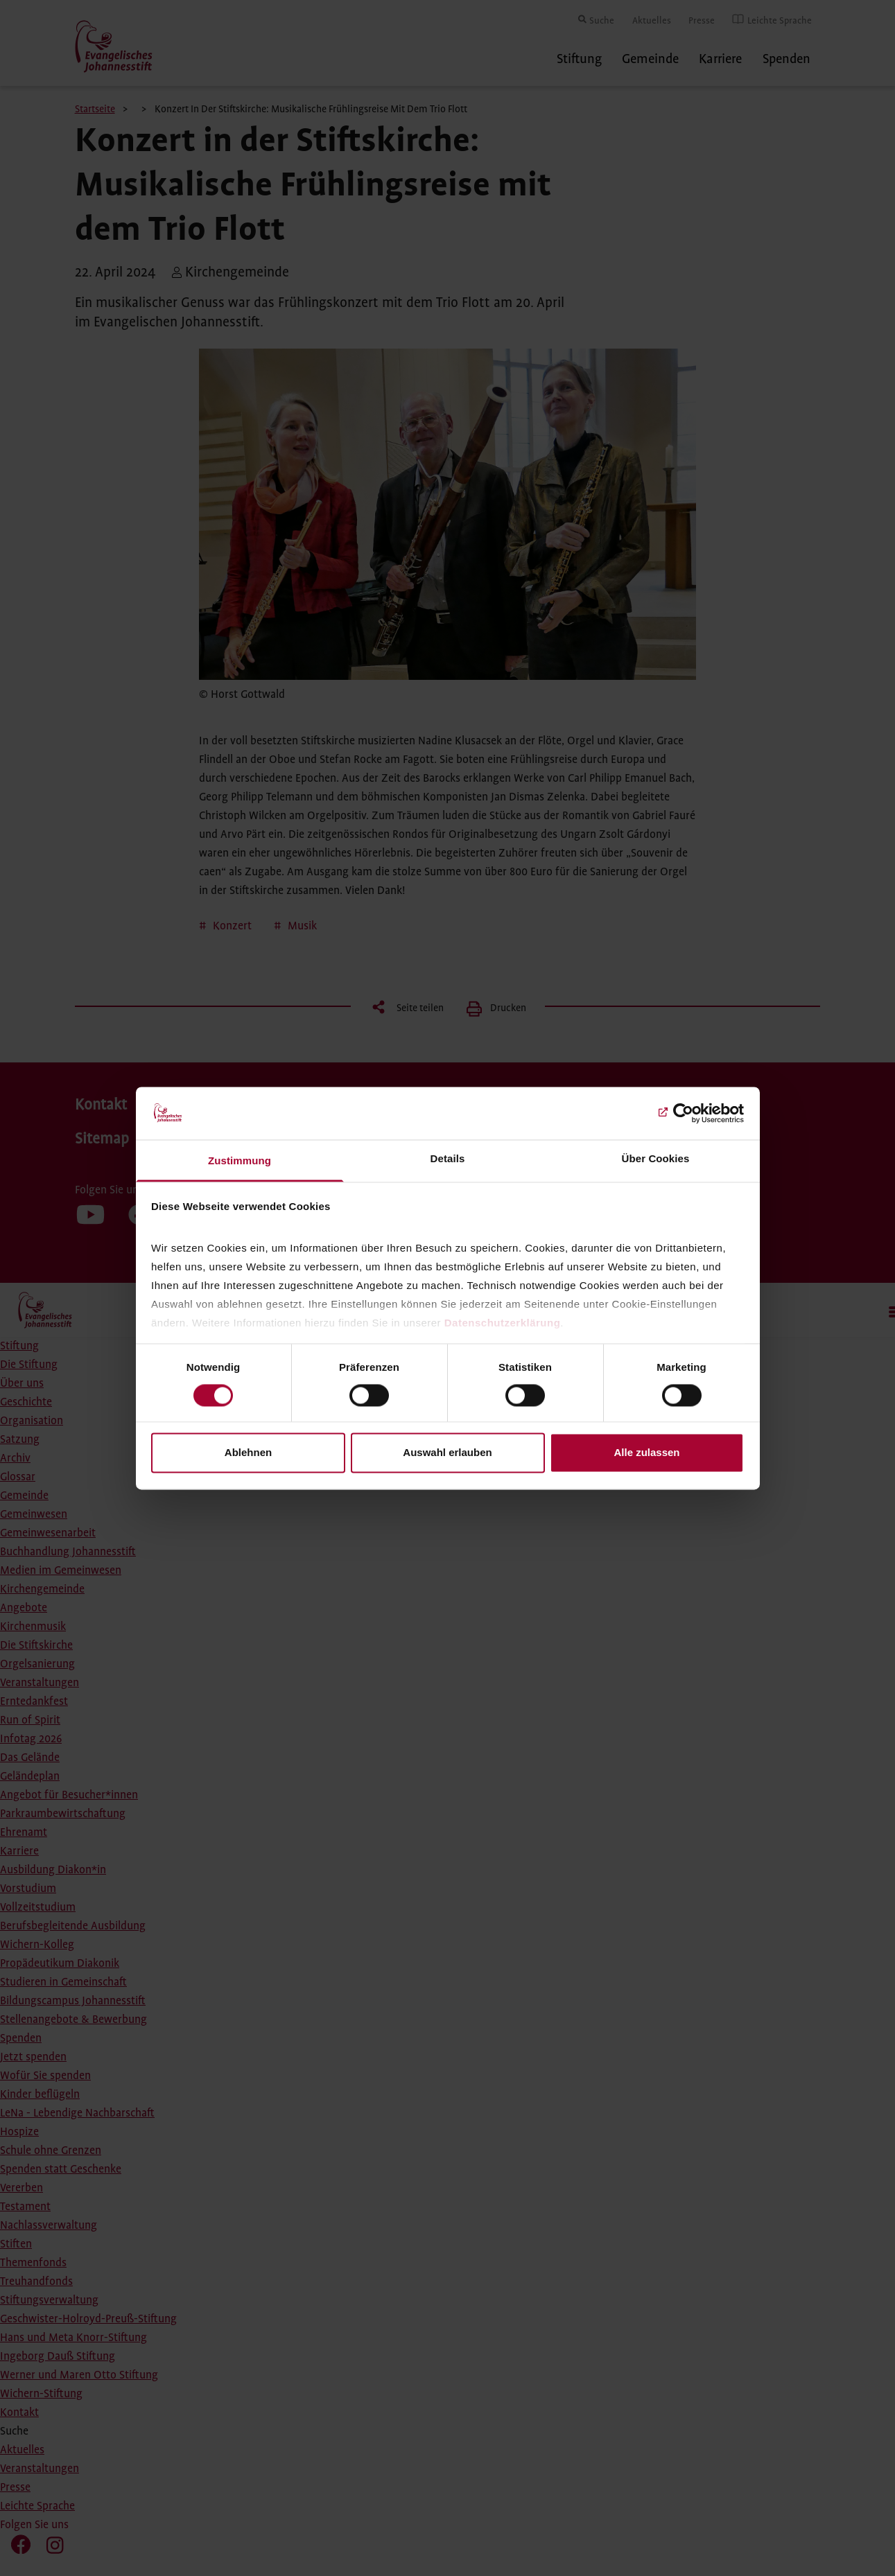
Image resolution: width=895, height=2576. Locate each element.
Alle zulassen (646, 1453)
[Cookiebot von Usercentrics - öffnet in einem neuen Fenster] (683, 1113)
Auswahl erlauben (447, 1453)
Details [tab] (448, 1159)
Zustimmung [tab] (239, 1161)
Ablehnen (248, 1453)
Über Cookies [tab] (656, 1159)
